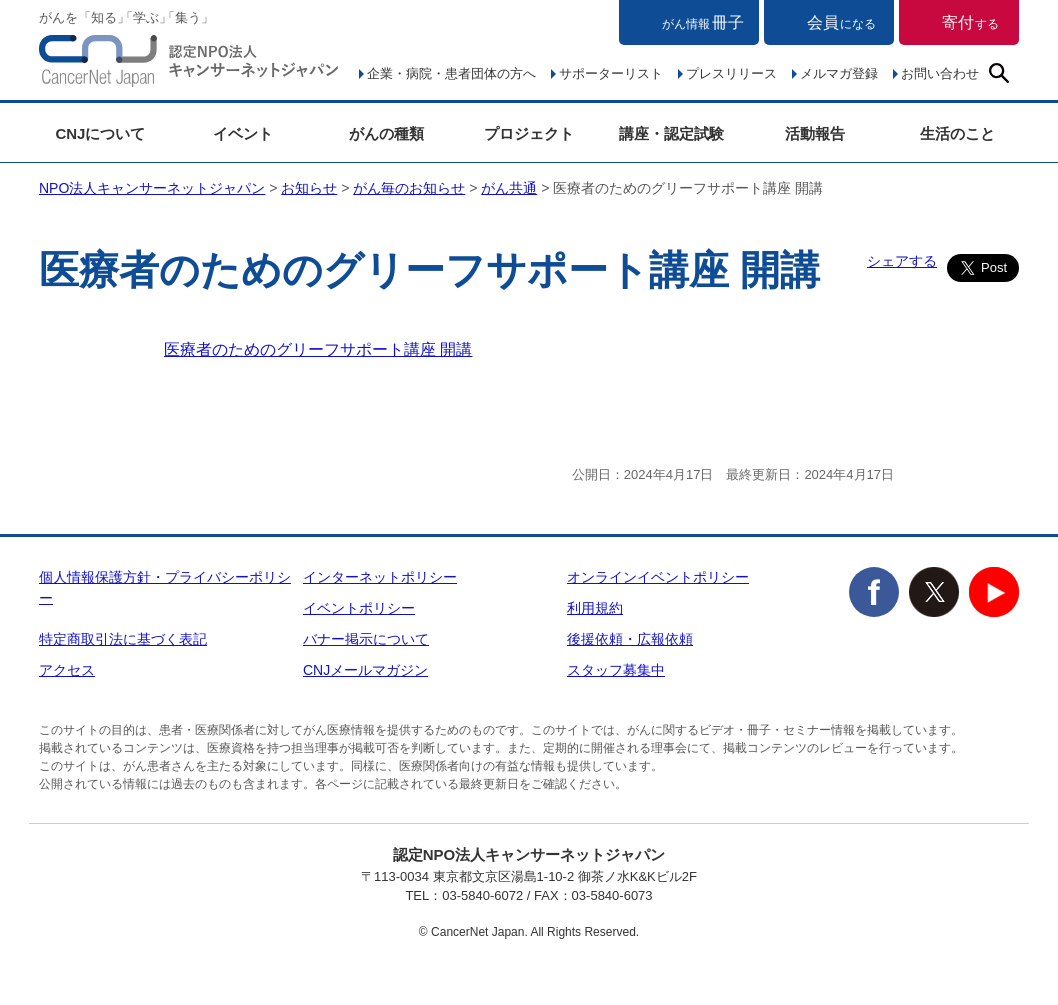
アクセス (67, 670)
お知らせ (309, 188)
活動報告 (815, 133)
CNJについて (100, 133)
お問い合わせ (940, 73)
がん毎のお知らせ (409, 188)
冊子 (703, 22)
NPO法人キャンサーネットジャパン (189, 65)
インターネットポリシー (380, 577)
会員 (841, 22)
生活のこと (957, 133)
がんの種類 (386, 133)
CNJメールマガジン (365, 670)
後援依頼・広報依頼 (630, 639)
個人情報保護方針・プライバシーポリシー (165, 587)
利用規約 (595, 608)
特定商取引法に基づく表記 (123, 639)
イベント (243, 133)
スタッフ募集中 (616, 670)
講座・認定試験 (671, 133)
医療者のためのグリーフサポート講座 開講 (318, 349)
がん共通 (509, 188)
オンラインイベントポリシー (658, 577)
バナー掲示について (366, 639)
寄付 (970, 22)
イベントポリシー (359, 608)
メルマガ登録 (839, 73)
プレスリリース (731, 73)
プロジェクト (529, 133)
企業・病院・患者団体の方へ (451, 73)
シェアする (902, 261)
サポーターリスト (611, 73)
